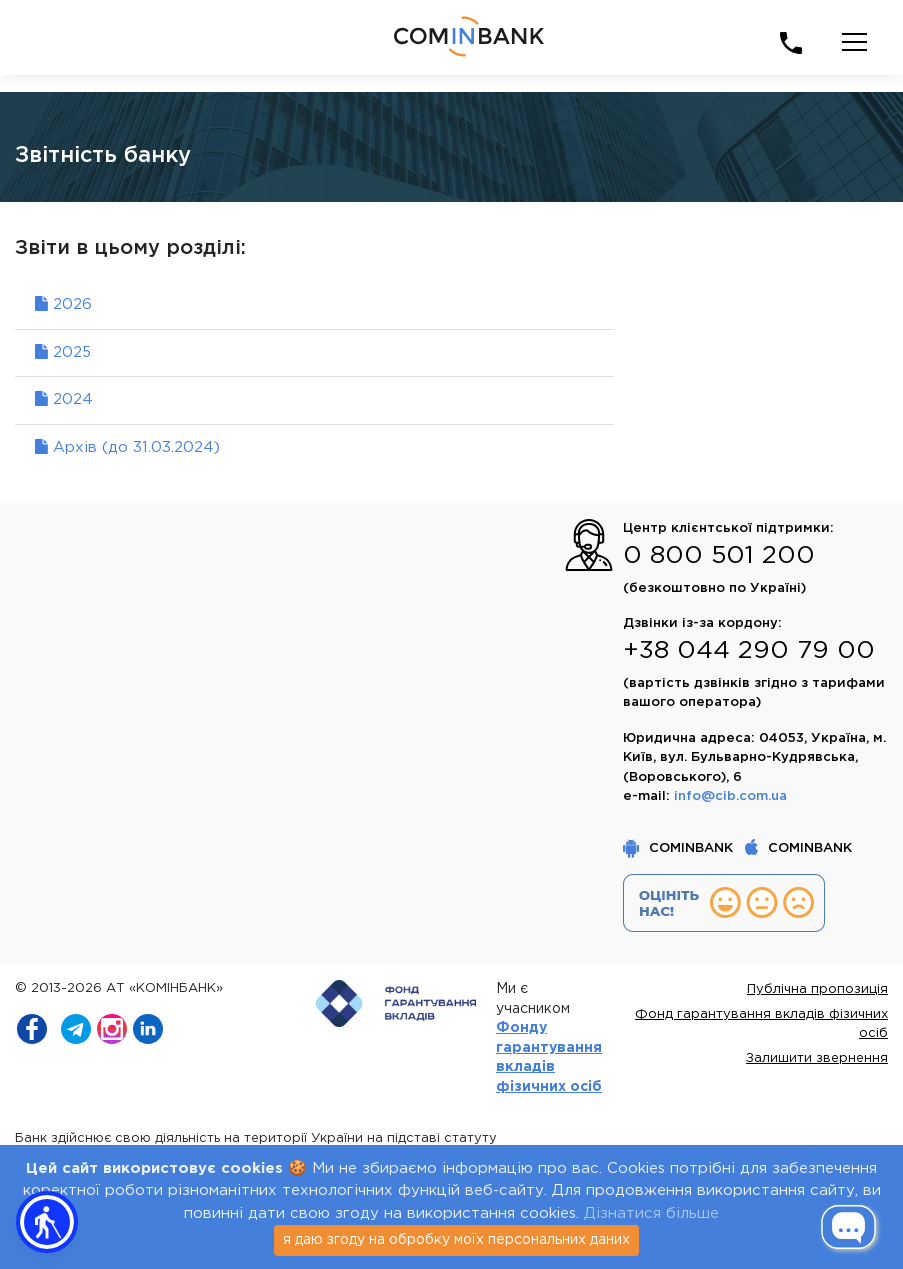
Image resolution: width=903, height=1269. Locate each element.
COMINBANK (680, 848)
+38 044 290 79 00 (749, 651)
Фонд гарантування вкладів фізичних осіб (761, 1024)
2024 (64, 399)
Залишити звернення (817, 1058)
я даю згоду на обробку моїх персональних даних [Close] (456, 1240)
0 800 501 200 (719, 556)
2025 (63, 352)
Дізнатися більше (651, 1213)
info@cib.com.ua (730, 796)
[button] (47, 1222)
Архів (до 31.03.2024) (127, 447)
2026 (63, 304)
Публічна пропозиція (817, 989)
